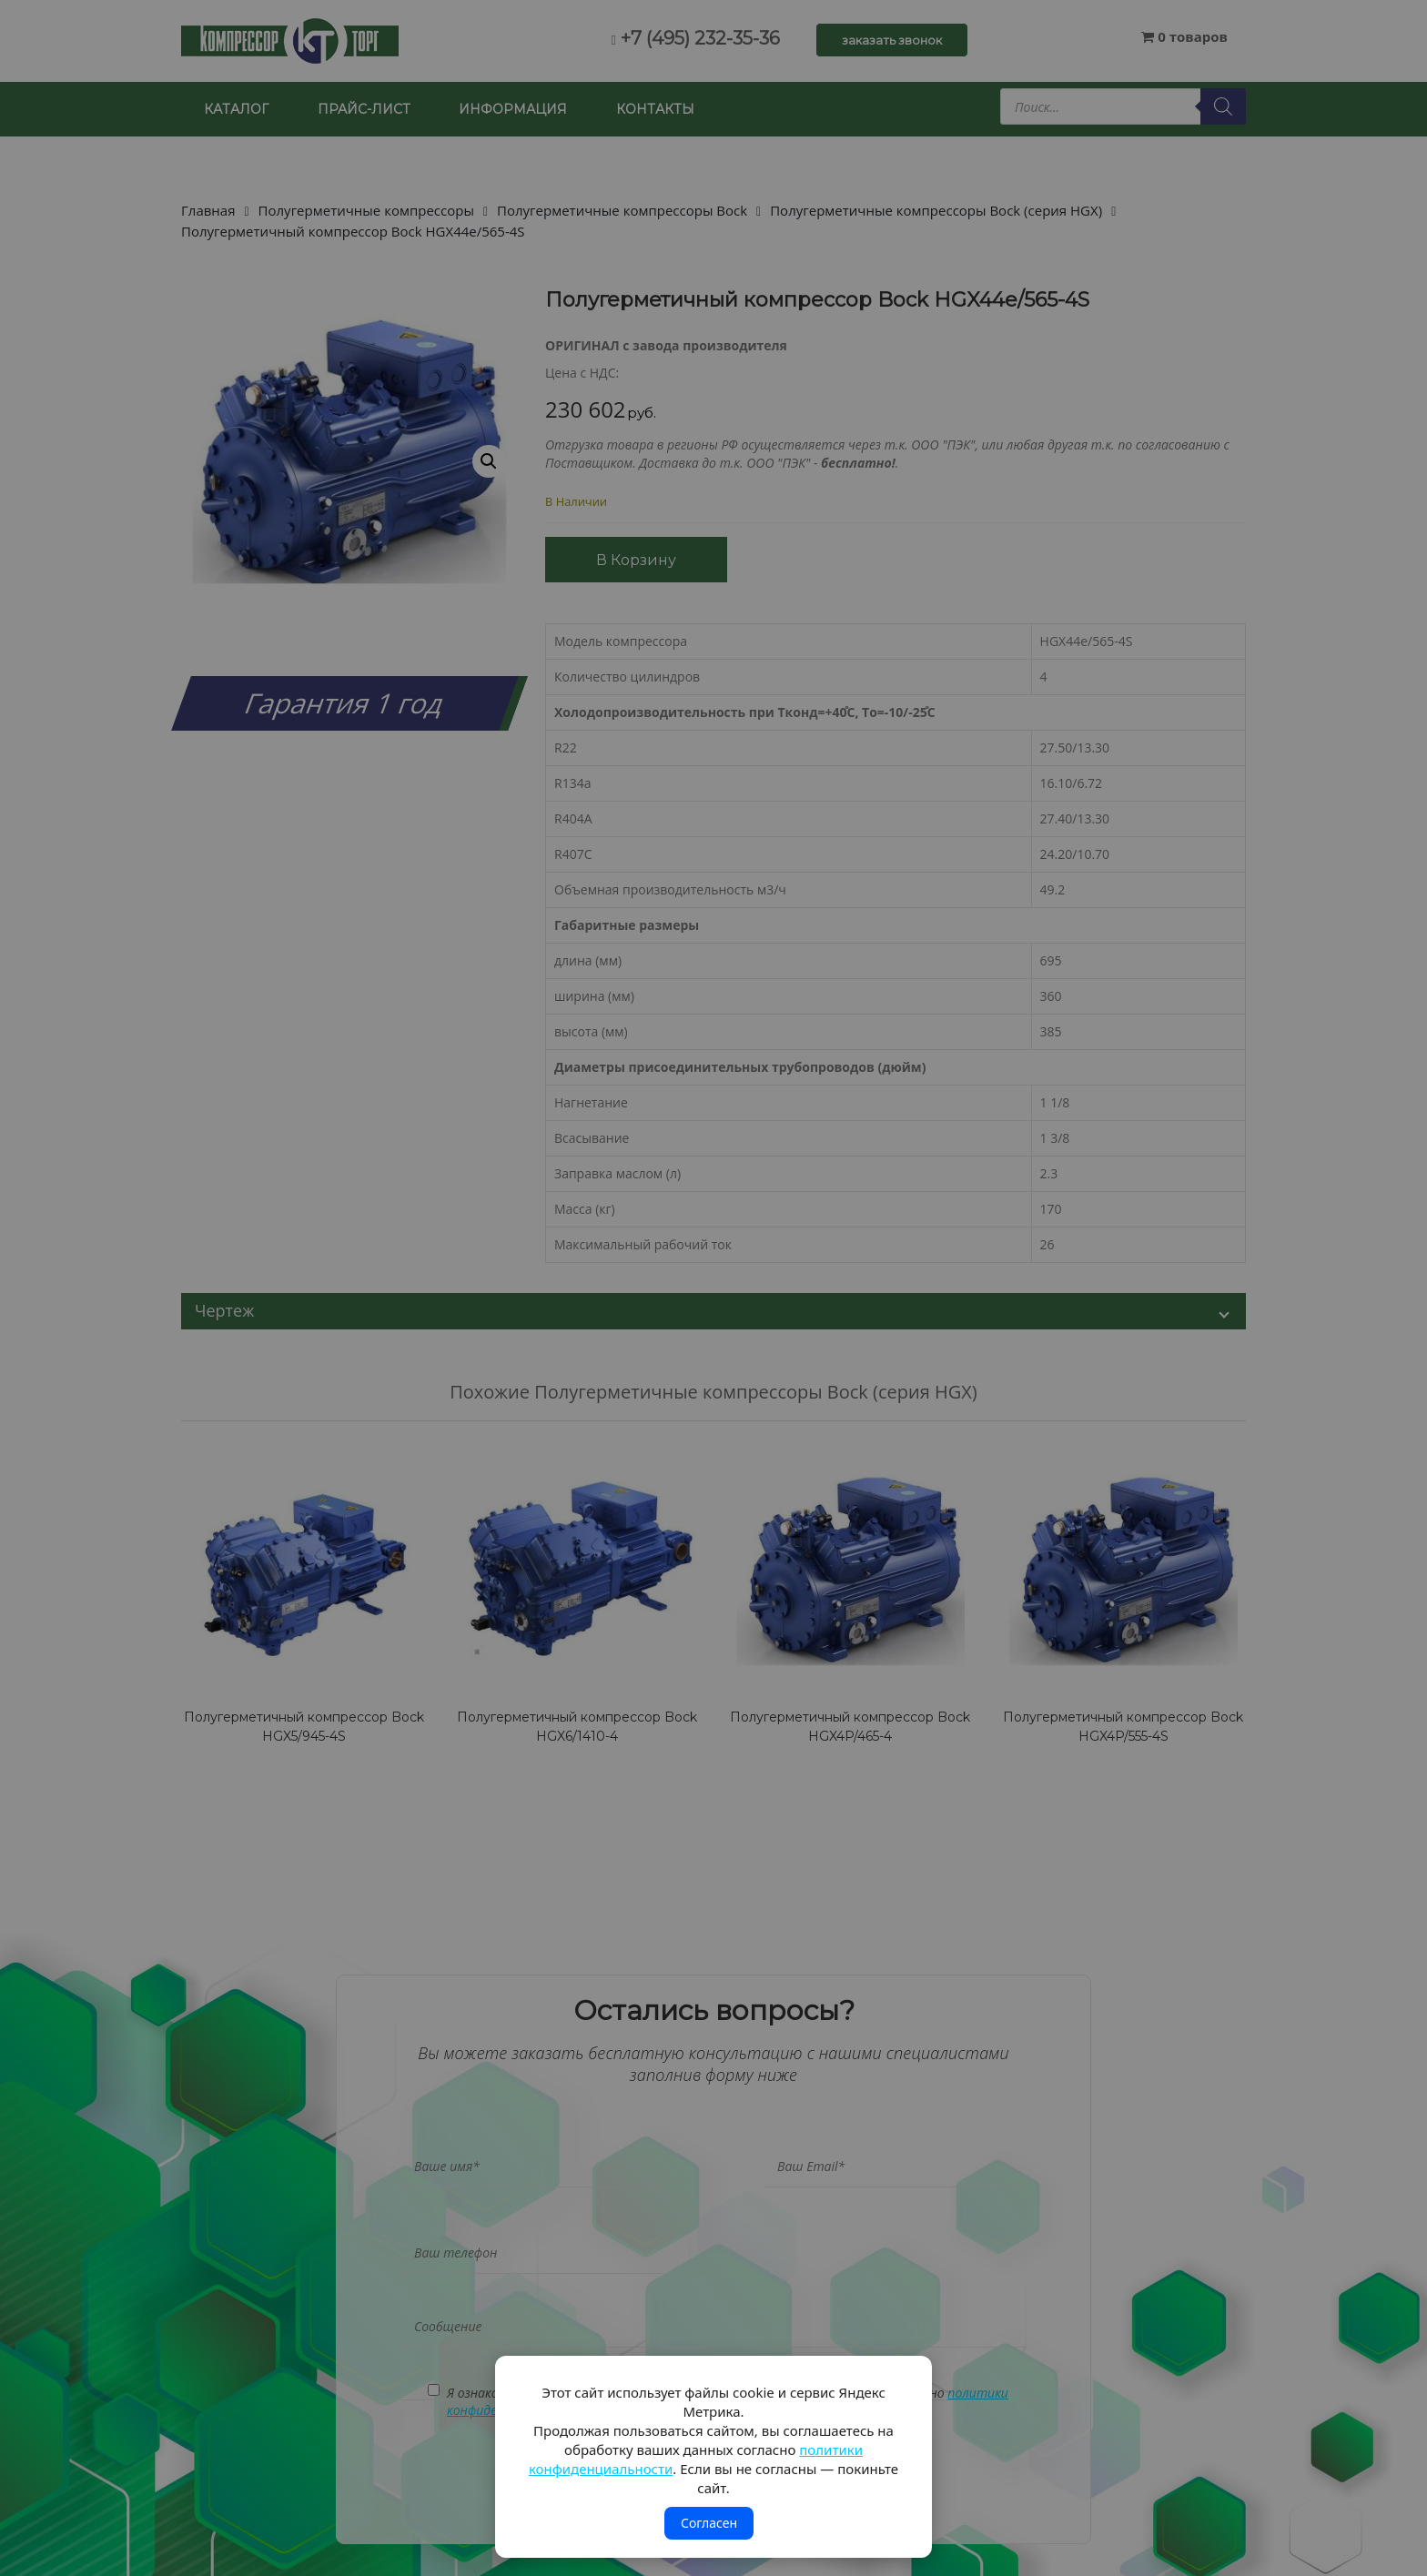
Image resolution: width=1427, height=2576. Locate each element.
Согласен (709, 2522)
